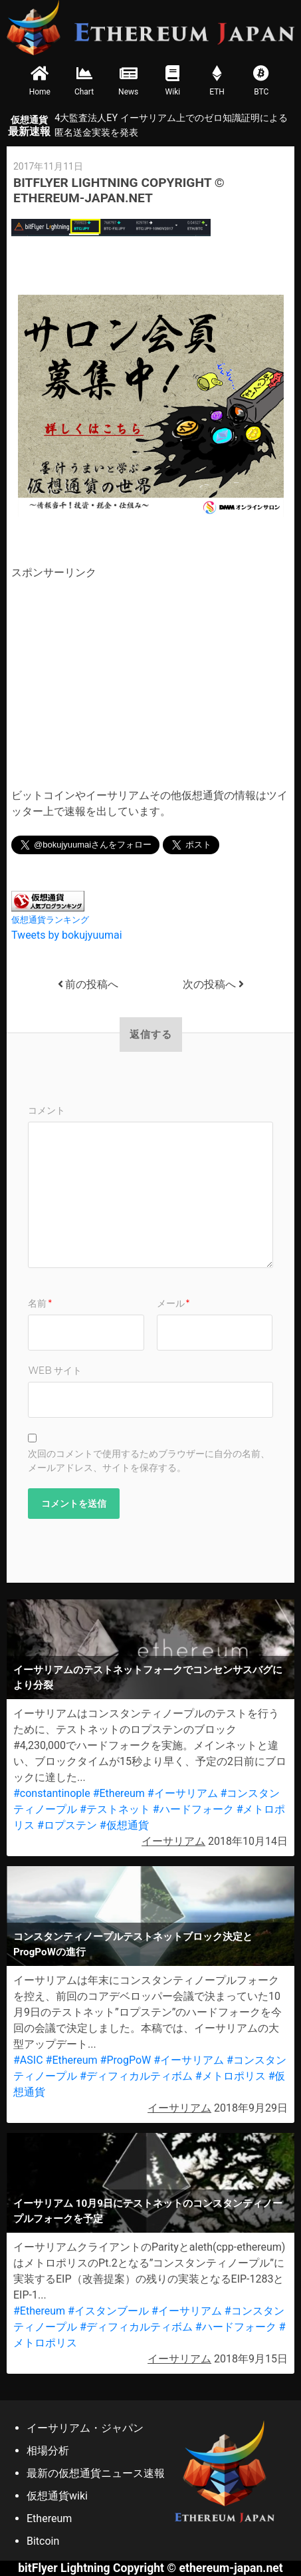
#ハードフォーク (193, 1809)
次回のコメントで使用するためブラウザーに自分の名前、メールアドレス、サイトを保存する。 (149, 1461)
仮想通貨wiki (57, 2496)
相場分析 (48, 2450)
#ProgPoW (125, 2060)
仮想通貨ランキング (50, 920)
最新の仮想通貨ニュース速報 (96, 2473)
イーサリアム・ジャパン (85, 2428)
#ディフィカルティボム (136, 2076)
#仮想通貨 (124, 1825)
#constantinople (51, 1793)
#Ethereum (119, 1793)
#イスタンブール (108, 2311)
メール (173, 1303)
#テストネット (115, 1809)
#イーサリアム (183, 1793)
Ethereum (49, 2518)
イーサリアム (173, 1841)
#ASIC (28, 2060)
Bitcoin (43, 2541)
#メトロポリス (230, 2076)
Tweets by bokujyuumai (66, 935)
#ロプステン (67, 1825)
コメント (46, 1110)
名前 (39, 1303)
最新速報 (29, 126)
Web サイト (55, 1370)
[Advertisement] (123, 674)
